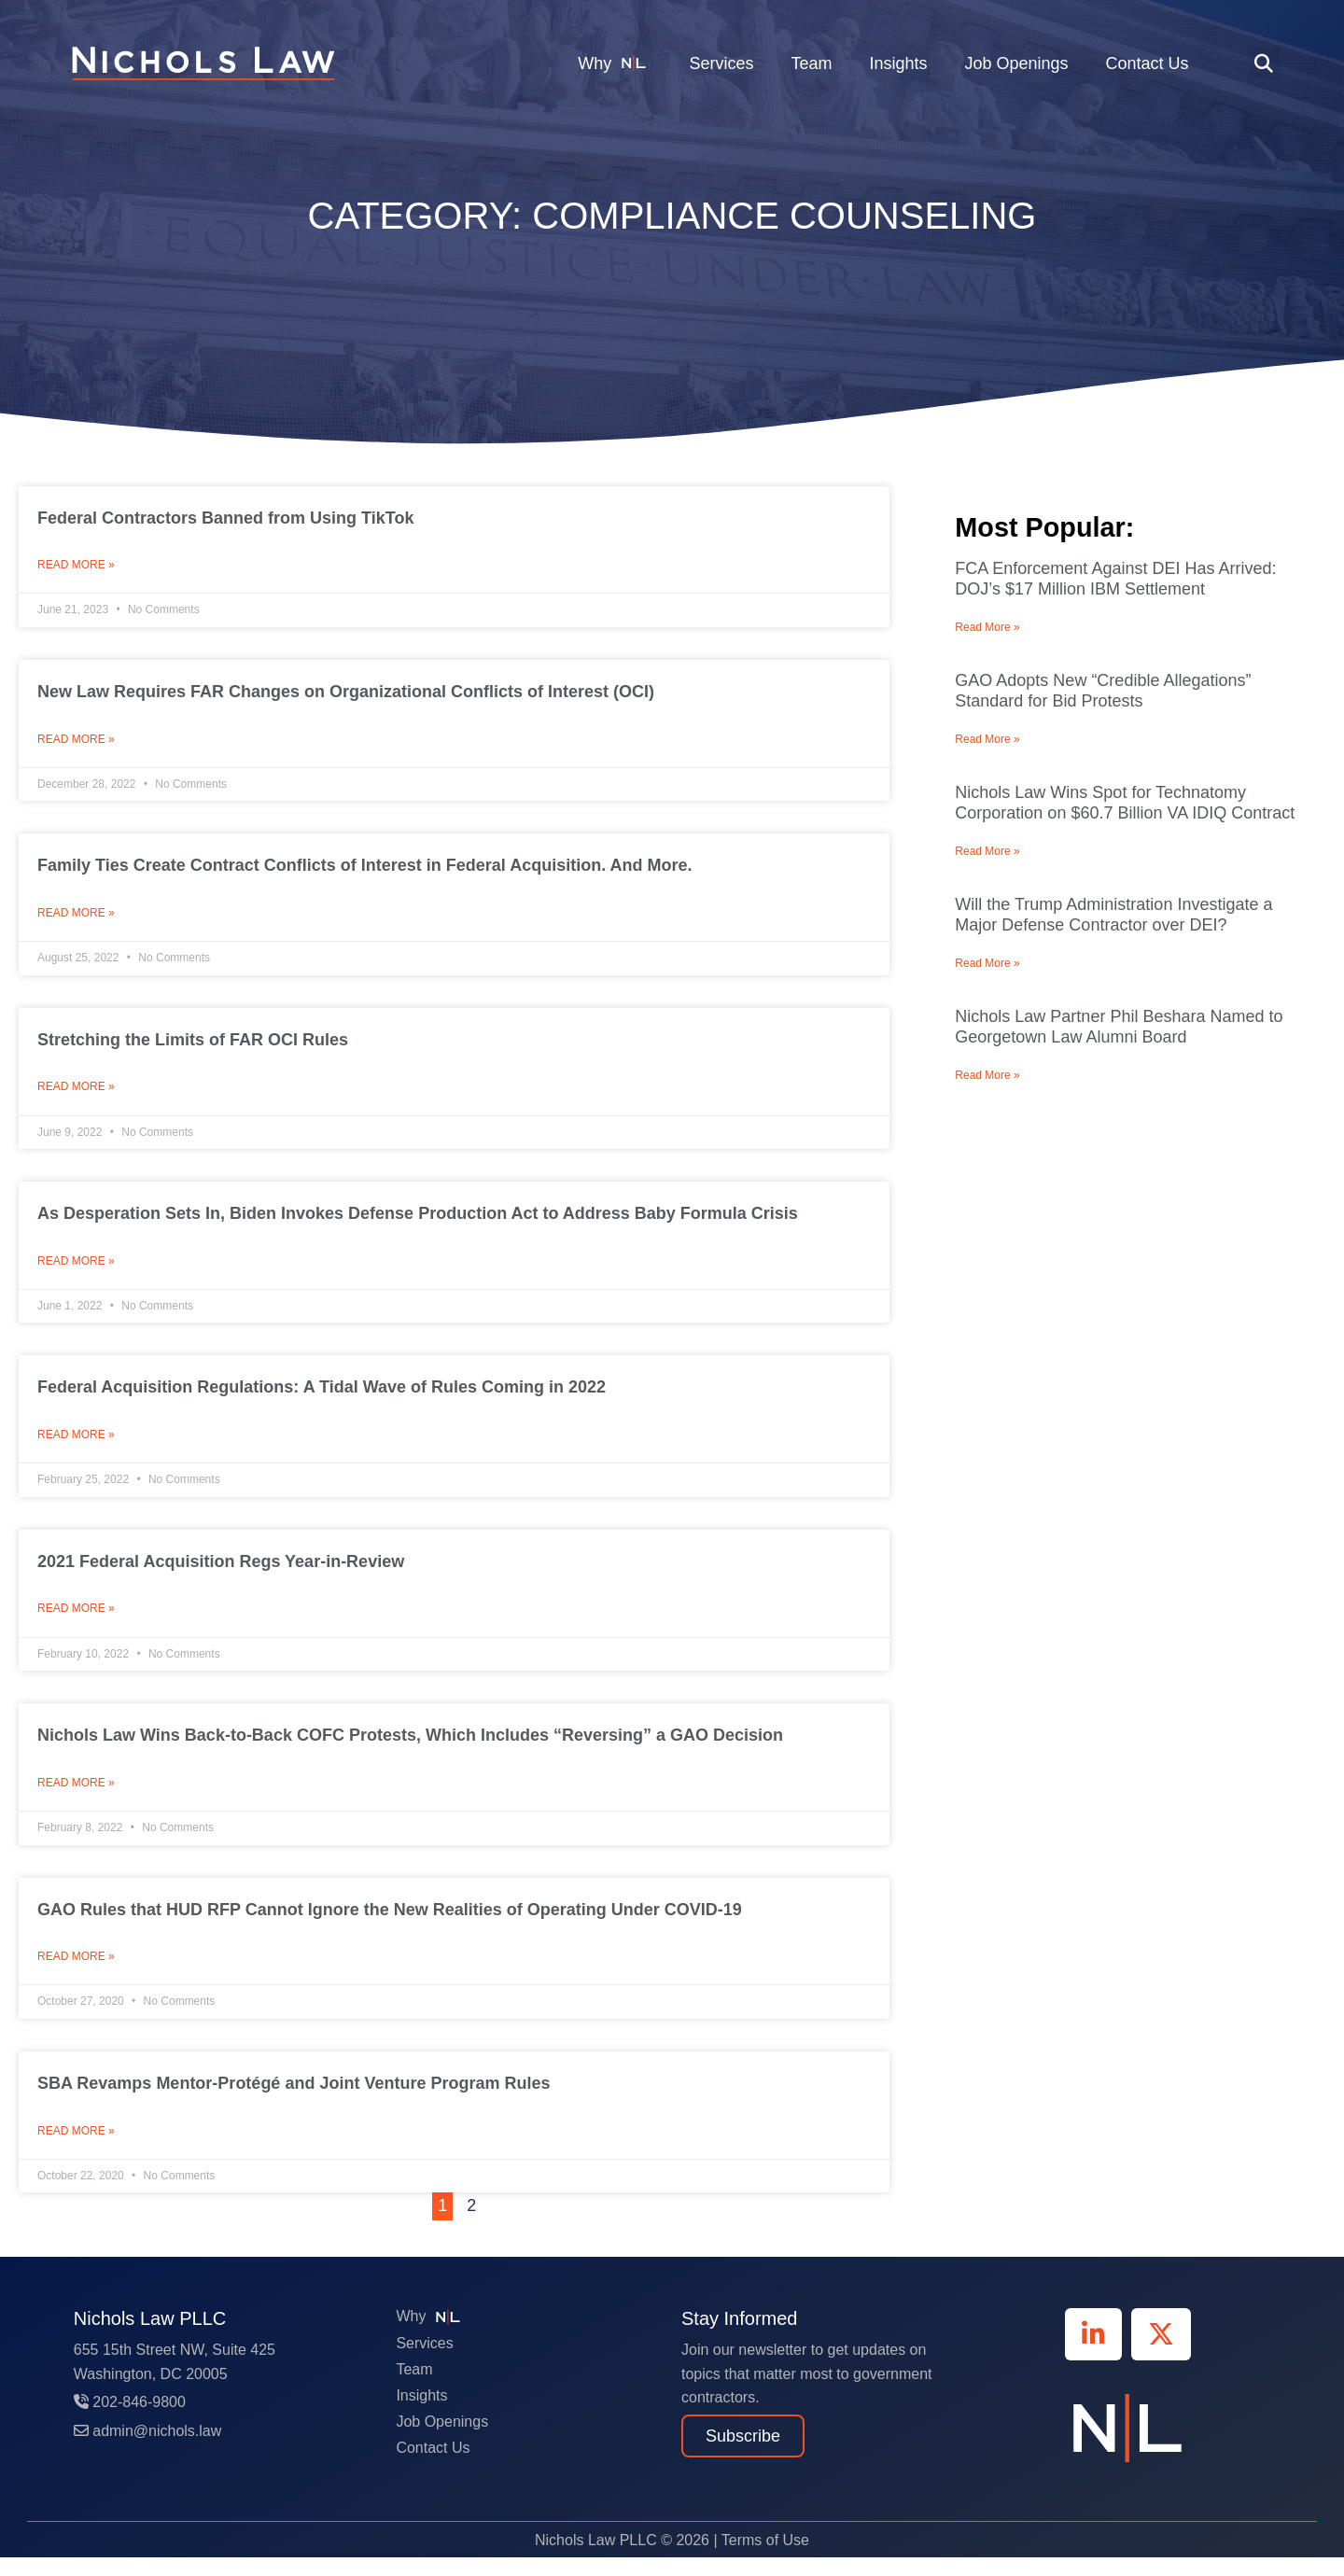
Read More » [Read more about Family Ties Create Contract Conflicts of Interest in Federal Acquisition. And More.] (76, 918)
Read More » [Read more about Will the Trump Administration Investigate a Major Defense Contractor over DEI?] (987, 963)
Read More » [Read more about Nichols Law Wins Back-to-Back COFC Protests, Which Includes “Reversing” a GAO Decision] (76, 1797)
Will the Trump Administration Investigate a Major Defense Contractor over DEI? (1113, 914)
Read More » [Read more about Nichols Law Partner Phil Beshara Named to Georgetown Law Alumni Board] (987, 1075)
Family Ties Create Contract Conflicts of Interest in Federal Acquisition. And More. (364, 869)
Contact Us (1147, 63)
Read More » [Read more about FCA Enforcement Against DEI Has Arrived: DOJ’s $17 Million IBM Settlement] (987, 627)
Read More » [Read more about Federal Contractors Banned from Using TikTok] (76, 566)
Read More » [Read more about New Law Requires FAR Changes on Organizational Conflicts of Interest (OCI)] (76, 742)
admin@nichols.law (148, 2449)
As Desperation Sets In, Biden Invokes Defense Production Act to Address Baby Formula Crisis (417, 1220)
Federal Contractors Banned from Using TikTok (225, 518)
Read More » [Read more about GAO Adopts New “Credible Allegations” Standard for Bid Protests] (987, 739)
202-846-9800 (130, 2421)
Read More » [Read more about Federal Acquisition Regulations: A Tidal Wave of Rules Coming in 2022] (76, 1445)
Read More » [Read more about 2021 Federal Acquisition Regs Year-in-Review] (76, 1621)
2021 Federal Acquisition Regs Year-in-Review (220, 1572)
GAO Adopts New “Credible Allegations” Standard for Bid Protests (1103, 690)
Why (614, 63)
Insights (898, 63)
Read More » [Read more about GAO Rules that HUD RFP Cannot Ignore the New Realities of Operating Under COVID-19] (76, 1973)
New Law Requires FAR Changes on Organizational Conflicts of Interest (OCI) (345, 693)
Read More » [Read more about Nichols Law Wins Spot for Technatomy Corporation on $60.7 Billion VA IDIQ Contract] (987, 851)
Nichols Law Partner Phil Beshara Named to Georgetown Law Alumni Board (1118, 1026)
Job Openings (1016, 63)
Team (811, 63)
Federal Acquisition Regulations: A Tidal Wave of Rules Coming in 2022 (321, 1396)
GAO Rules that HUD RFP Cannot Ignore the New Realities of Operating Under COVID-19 (389, 1924)
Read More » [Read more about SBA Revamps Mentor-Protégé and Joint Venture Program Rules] (76, 2149)
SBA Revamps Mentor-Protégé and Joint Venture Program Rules (298, 2100)
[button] (1264, 63)
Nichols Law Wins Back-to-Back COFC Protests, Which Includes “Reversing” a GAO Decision (410, 1748)
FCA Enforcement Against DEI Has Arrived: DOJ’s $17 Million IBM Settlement (1115, 578)
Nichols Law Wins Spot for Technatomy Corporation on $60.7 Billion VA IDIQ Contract (1125, 802)
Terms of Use (765, 2559)
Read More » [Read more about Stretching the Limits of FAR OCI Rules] (76, 1093)
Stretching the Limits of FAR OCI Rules (192, 1045)
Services (721, 63)
